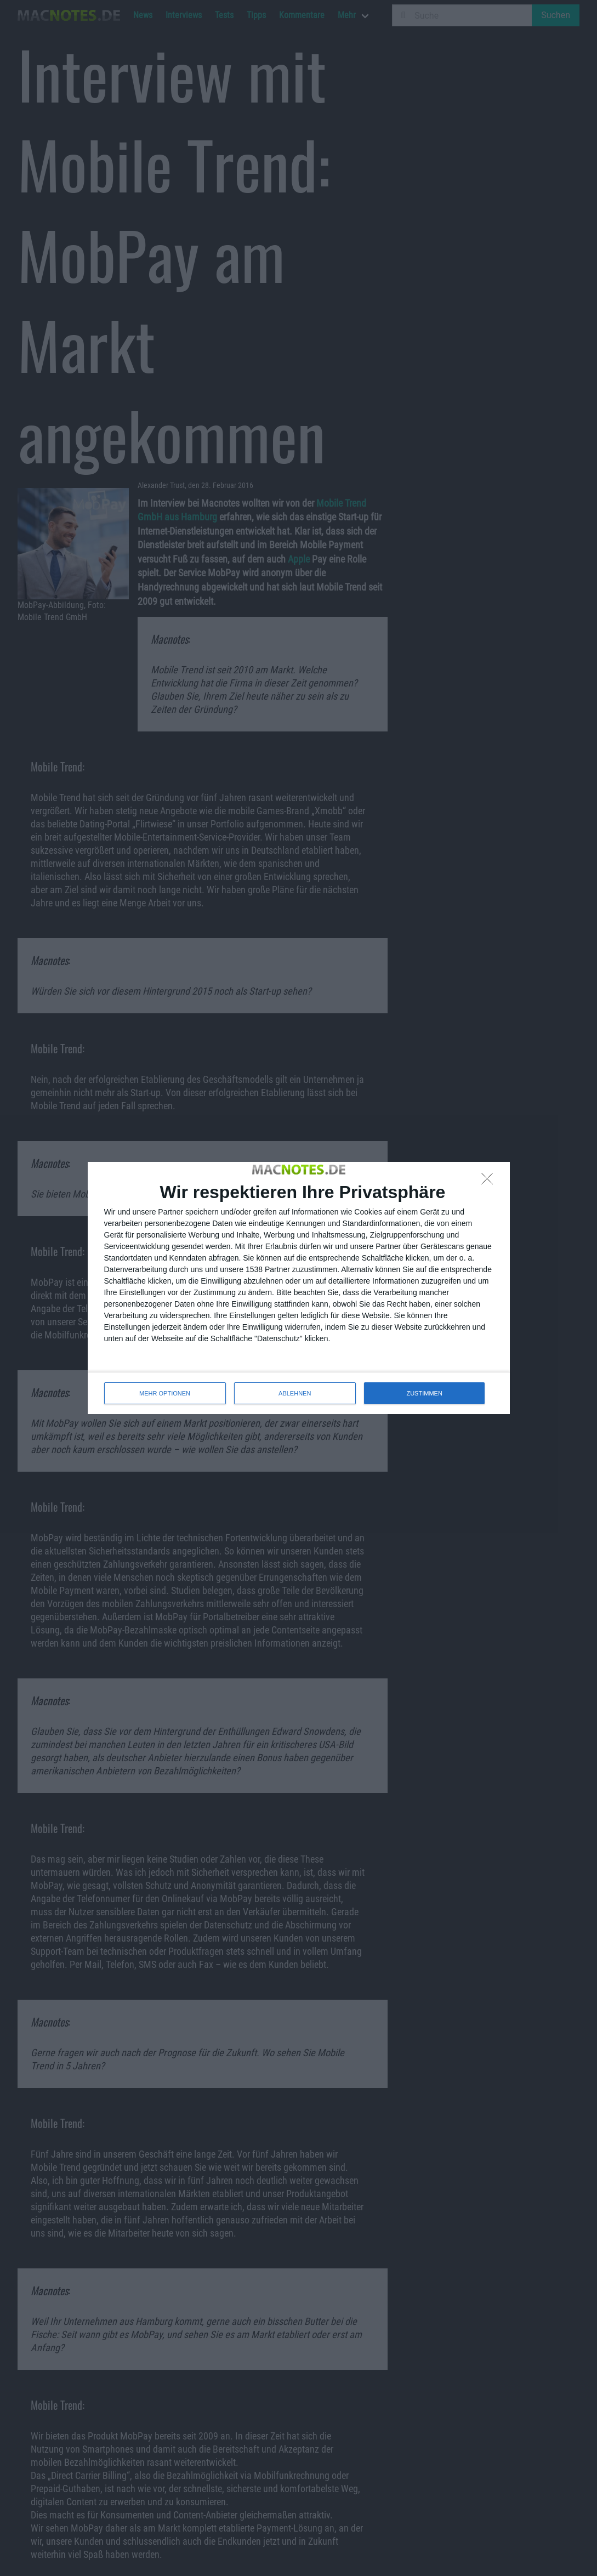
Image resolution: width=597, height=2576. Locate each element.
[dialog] (299, 1288)
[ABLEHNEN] (490, 1181)
